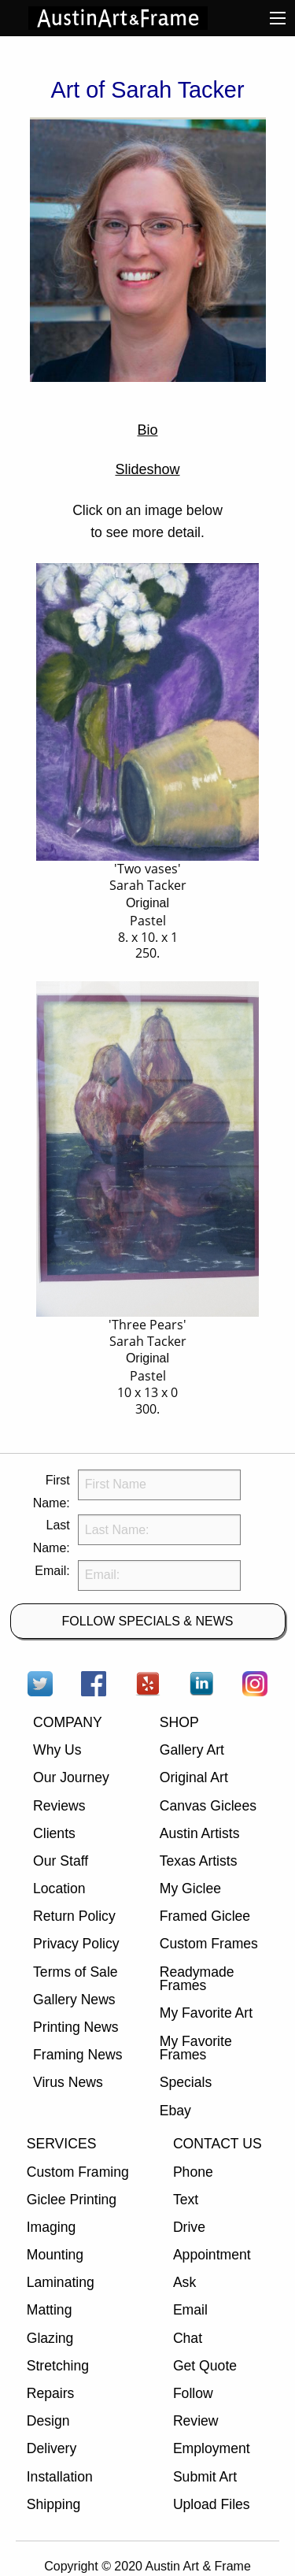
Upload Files (211, 2504)
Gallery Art (192, 1750)
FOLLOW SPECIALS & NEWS (148, 1621)
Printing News (76, 2027)
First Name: (51, 1491)
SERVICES (62, 2144)
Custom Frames (209, 1943)
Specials (186, 2082)
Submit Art (205, 2477)
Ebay (175, 2110)
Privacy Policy (76, 1943)
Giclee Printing (71, 2199)
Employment (211, 2448)
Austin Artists (200, 1833)
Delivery (52, 2448)
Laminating (60, 2282)
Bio (147, 430)
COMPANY (67, 1722)
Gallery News (74, 1999)
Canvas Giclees (208, 1806)
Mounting (55, 2255)
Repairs (51, 2393)
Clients (54, 1833)
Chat (187, 2338)
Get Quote (205, 2366)
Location (59, 1888)
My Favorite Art (206, 2013)
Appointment (212, 2255)
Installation (60, 2477)
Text (185, 2199)
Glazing (50, 2338)
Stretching (58, 2366)
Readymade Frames (197, 1979)
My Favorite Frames (196, 2048)
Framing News (77, 2055)
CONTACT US (217, 2144)
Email (190, 2310)
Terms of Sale (75, 1972)
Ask (184, 2282)
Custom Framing (78, 2172)
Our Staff (60, 1861)
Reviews (59, 1806)
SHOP (179, 1722)
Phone (193, 2172)
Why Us (57, 1750)
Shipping (53, 2504)
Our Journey (71, 1777)
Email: (52, 1570)
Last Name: (51, 1536)
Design (48, 2421)
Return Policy (74, 1916)
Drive (189, 2227)
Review (196, 2421)
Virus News (68, 2082)
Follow (193, 2393)
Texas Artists (199, 1861)
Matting (49, 2310)
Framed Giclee (205, 1916)
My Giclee (190, 1888)
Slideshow (147, 469)
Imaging (51, 2227)
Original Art (194, 1777)
